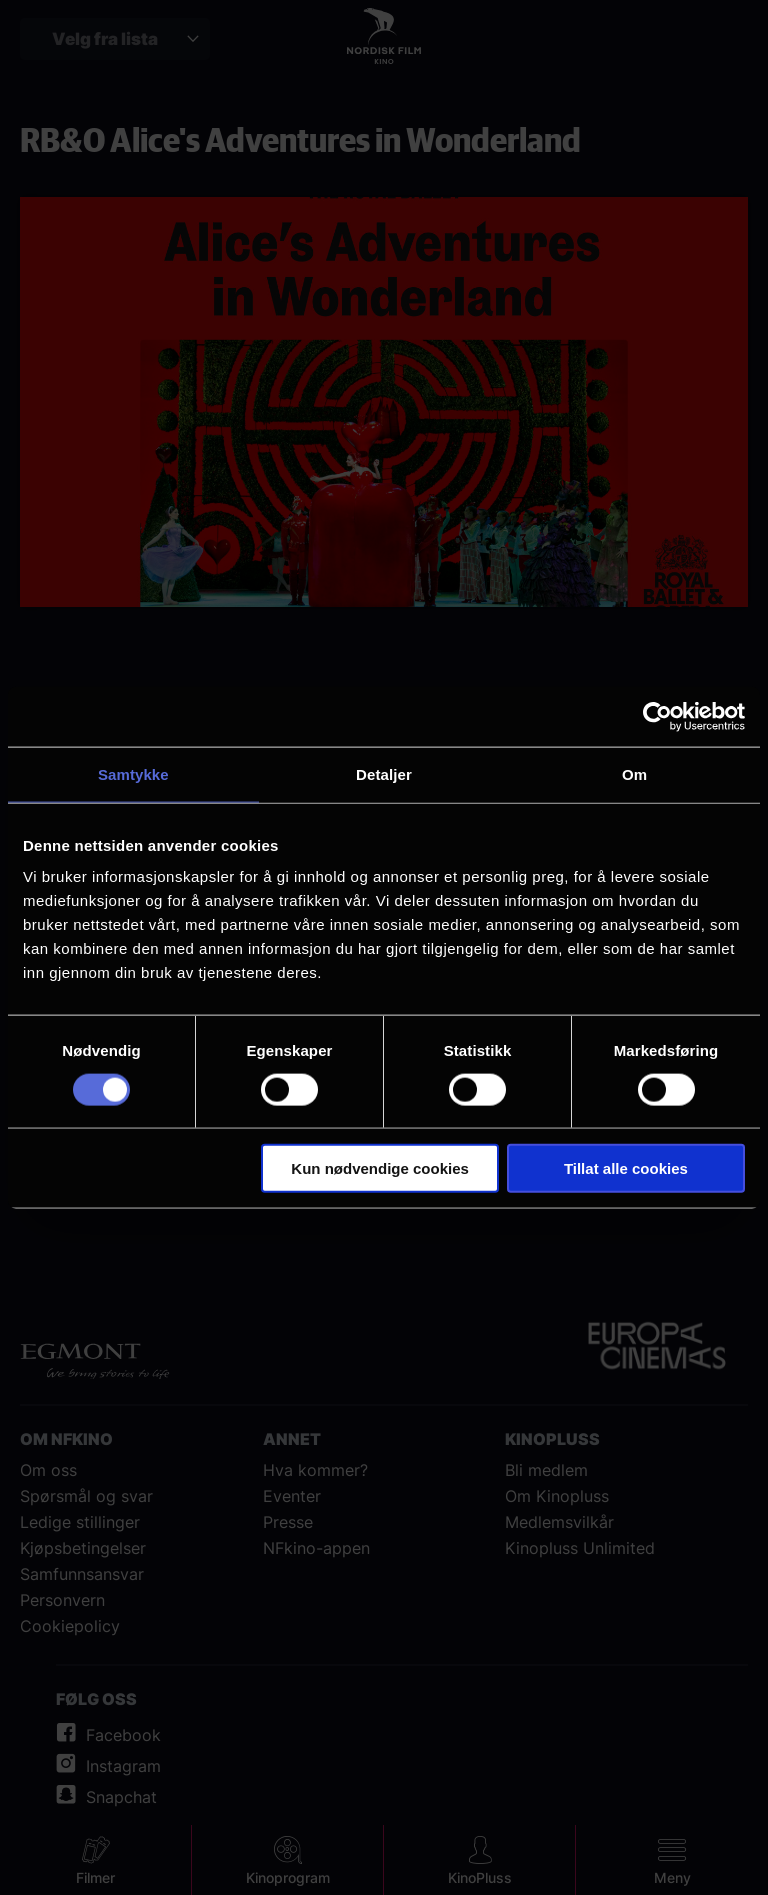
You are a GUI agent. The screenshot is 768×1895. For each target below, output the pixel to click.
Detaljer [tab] (384, 773)
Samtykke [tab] (133, 773)
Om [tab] (634, 773)
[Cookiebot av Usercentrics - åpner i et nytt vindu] (657, 716)
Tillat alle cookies (626, 1168)
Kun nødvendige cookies (380, 1168)
